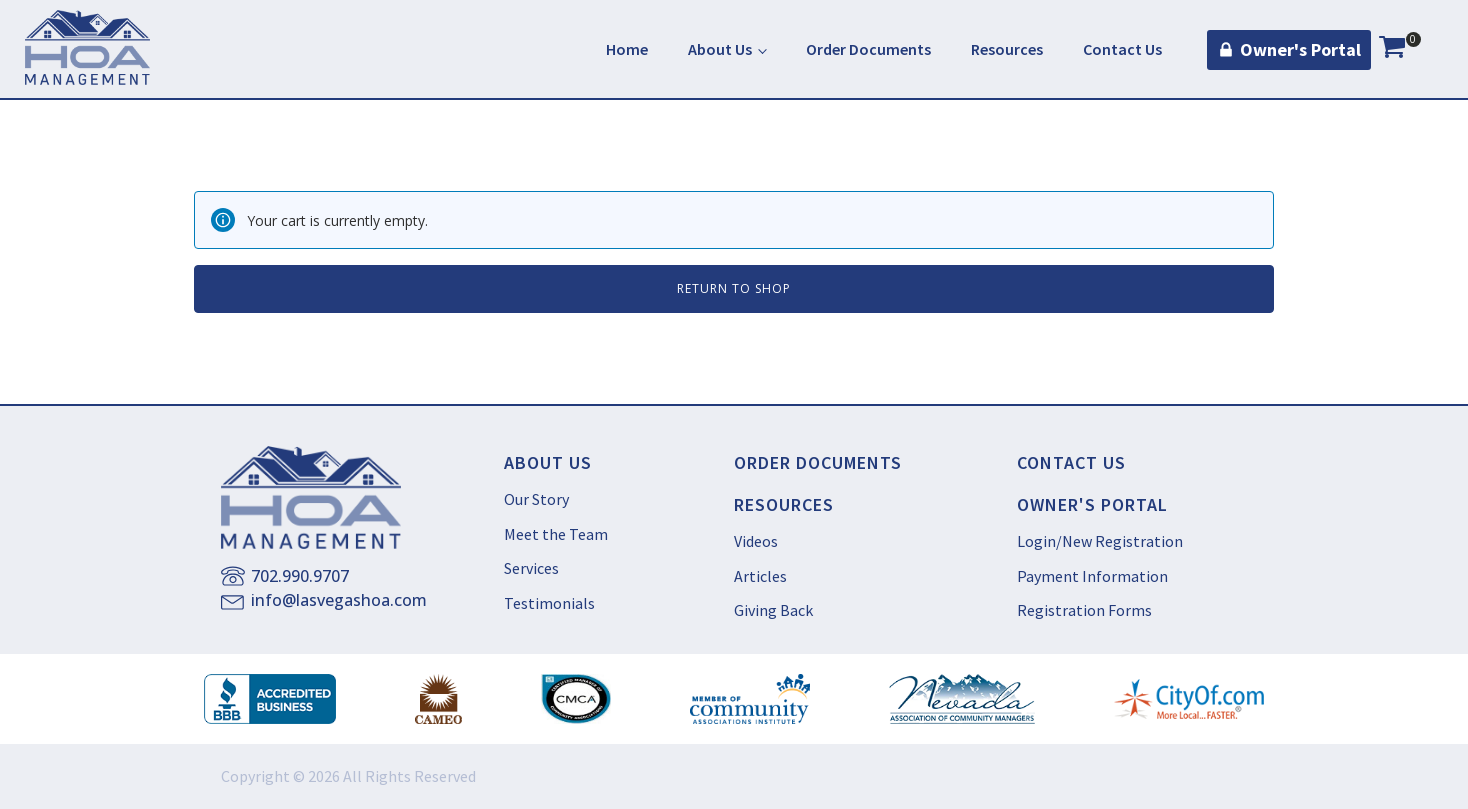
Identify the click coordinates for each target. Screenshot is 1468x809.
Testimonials (549, 603)
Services (531, 568)
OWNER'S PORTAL (1092, 505)
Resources (1007, 49)
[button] (1289, 50)
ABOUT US (548, 463)
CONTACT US (1071, 463)
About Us (720, 49)
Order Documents (868, 49)
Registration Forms (1084, 610)
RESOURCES (784, 505)
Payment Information (1092, 576)
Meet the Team (556, 534)
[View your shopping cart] (1392, 50)
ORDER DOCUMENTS (818, 463)
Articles (760, 576)
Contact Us (1122, 49)
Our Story (536, 499)
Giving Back (773, 610)
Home (627, 49)
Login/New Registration (1100, 541)
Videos (756, 541)
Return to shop (734, 288)
